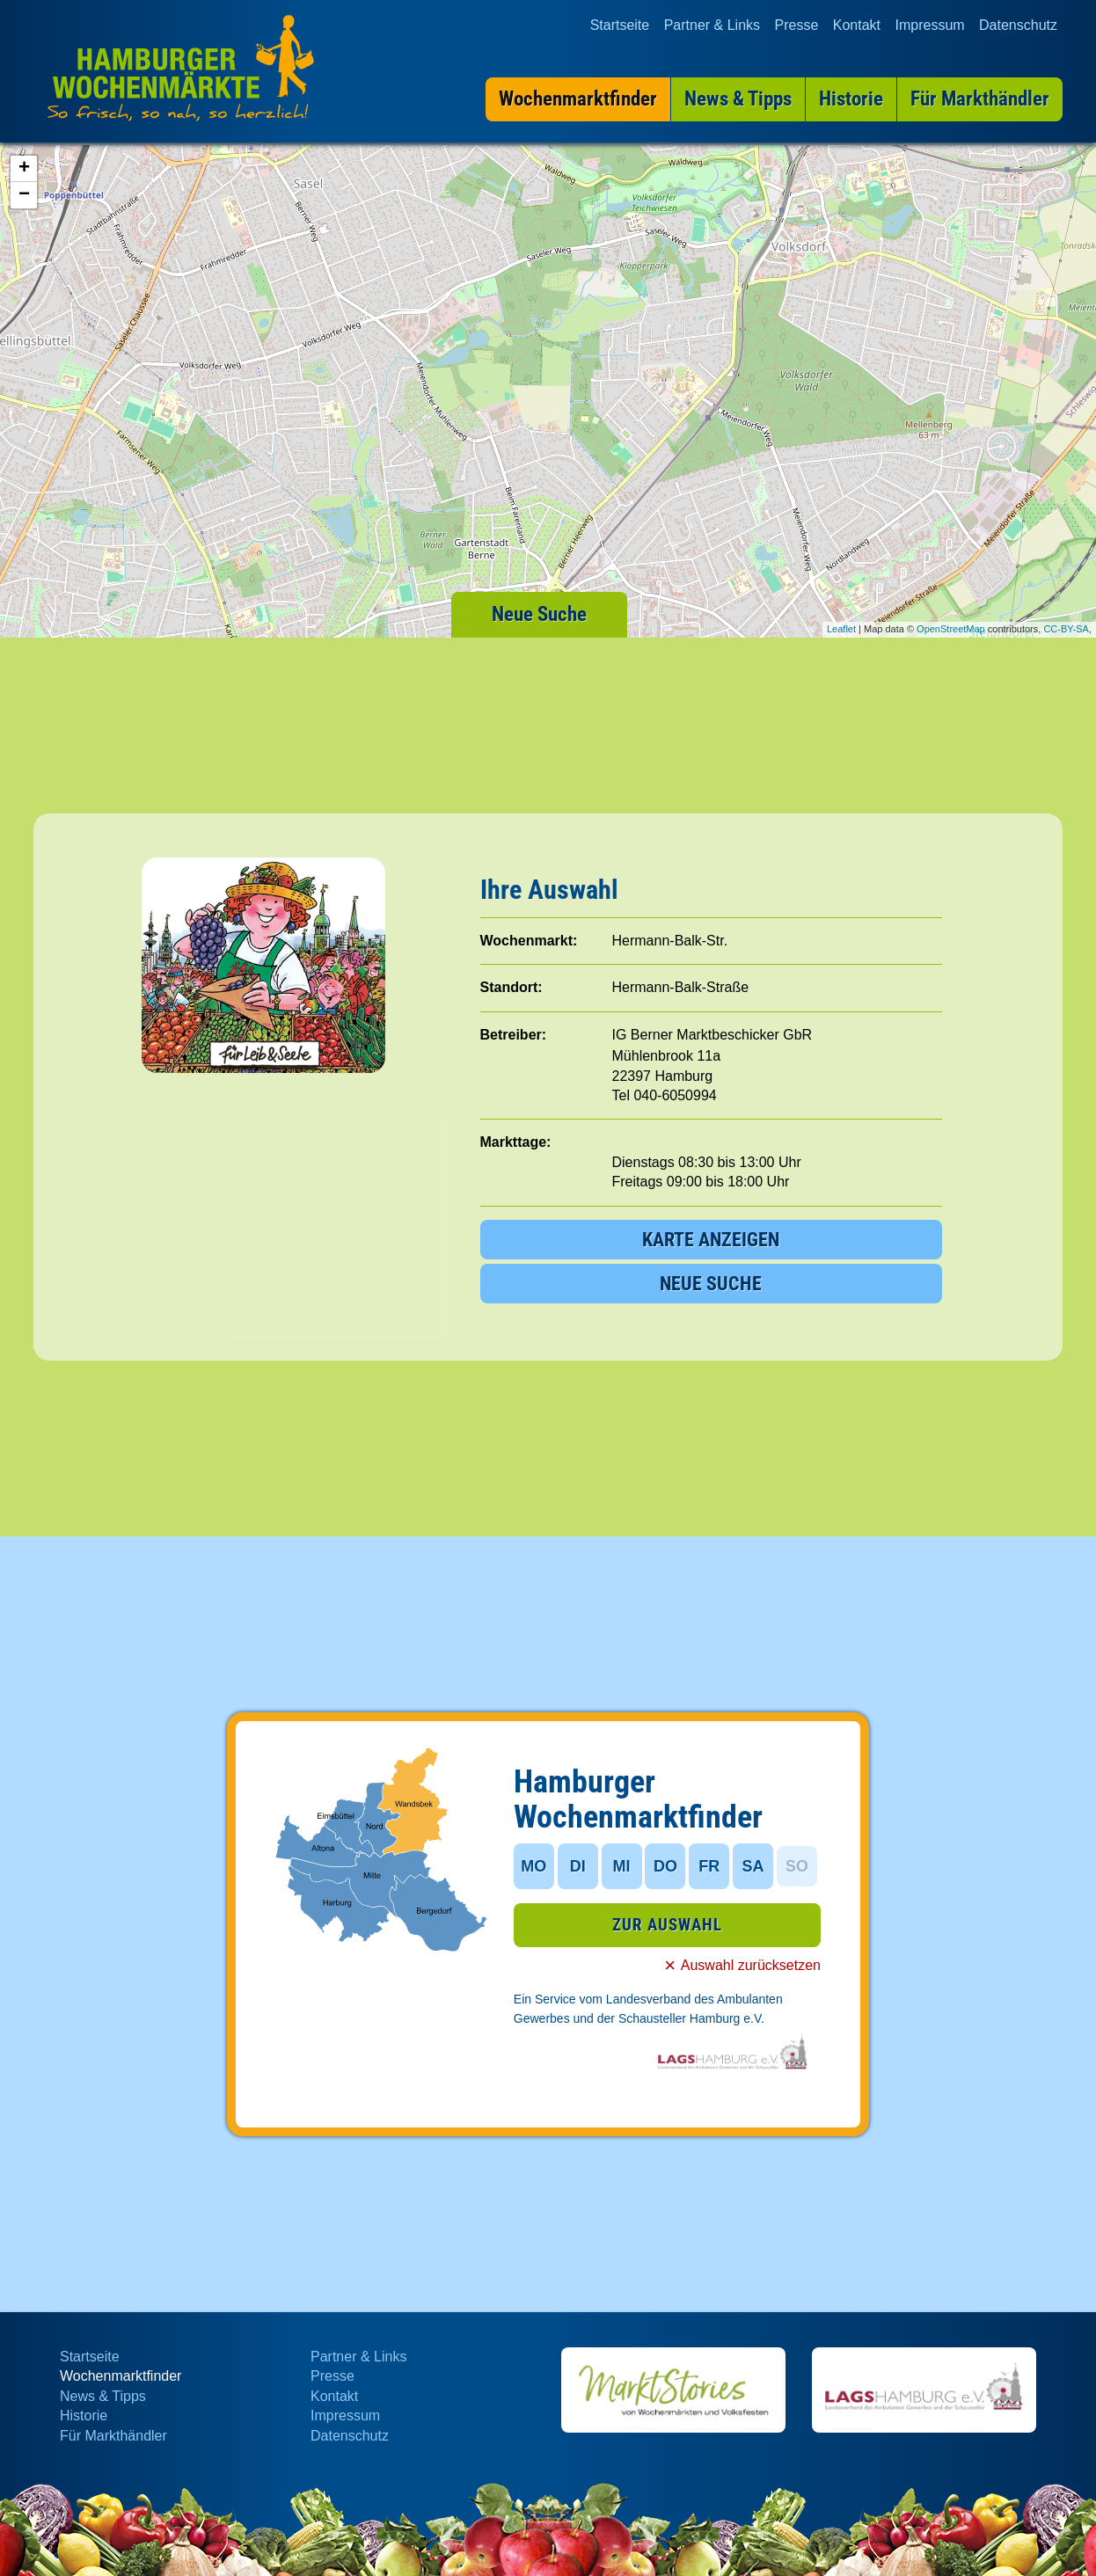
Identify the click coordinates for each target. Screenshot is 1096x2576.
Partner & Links (712, 24)
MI (622, 1866)
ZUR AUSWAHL (667, 1925)
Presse (797, 24)
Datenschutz (1018, 24)
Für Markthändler (113, 2435)
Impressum (929, 24)
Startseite (620, 24)
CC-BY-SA (1066, 629)
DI (578, 1866)
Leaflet (841, 629)
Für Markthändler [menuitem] (979, 98)
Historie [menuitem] (851, 98)
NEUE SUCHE (711, 1284)
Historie (83, 2415)
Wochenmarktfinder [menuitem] (578, 98)
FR (709, 1866)
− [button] (24, 195)
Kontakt (856, 24)
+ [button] (24, 169)
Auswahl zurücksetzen (751, 1965)
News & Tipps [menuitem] (738, 98)
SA (753, 1866)
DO (665, 1866)
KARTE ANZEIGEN (710, 1240)
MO (533, 1866)
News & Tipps (103, 2396)
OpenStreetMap (951, 629)
